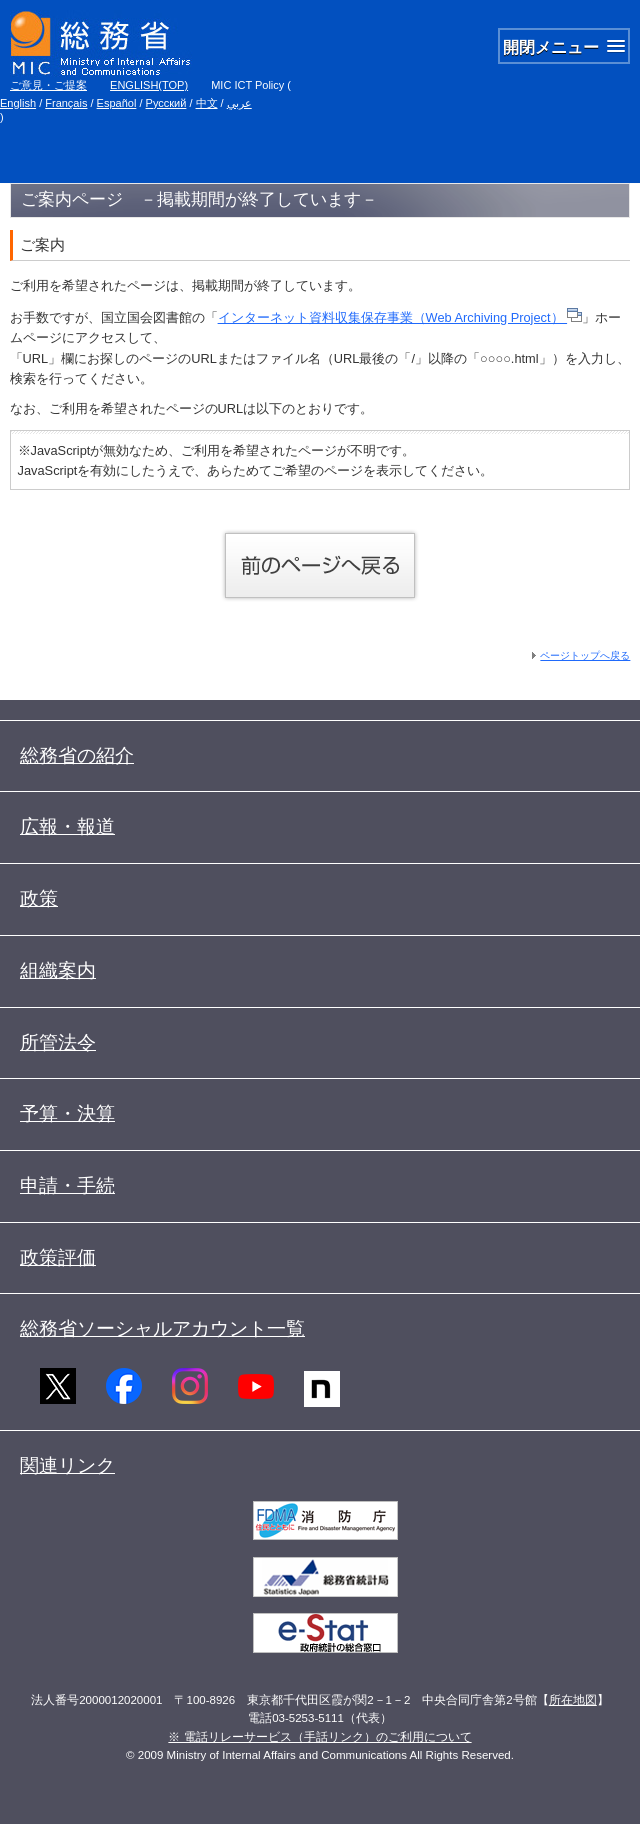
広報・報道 (67, 826)
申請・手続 (67, 1185)
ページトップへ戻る (585, 655)
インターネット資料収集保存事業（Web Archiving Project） (400, 317)
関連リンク (67, 1465)
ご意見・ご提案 (48, 85)
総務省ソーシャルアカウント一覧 (162, 1328)
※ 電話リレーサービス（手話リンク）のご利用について (319, 1737)
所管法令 (58, 1042)
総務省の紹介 (77, 755)
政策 (39, 898)
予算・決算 (67, 1113)
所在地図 (573, 1700)
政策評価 (58, 1257)
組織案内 (58, 970)
